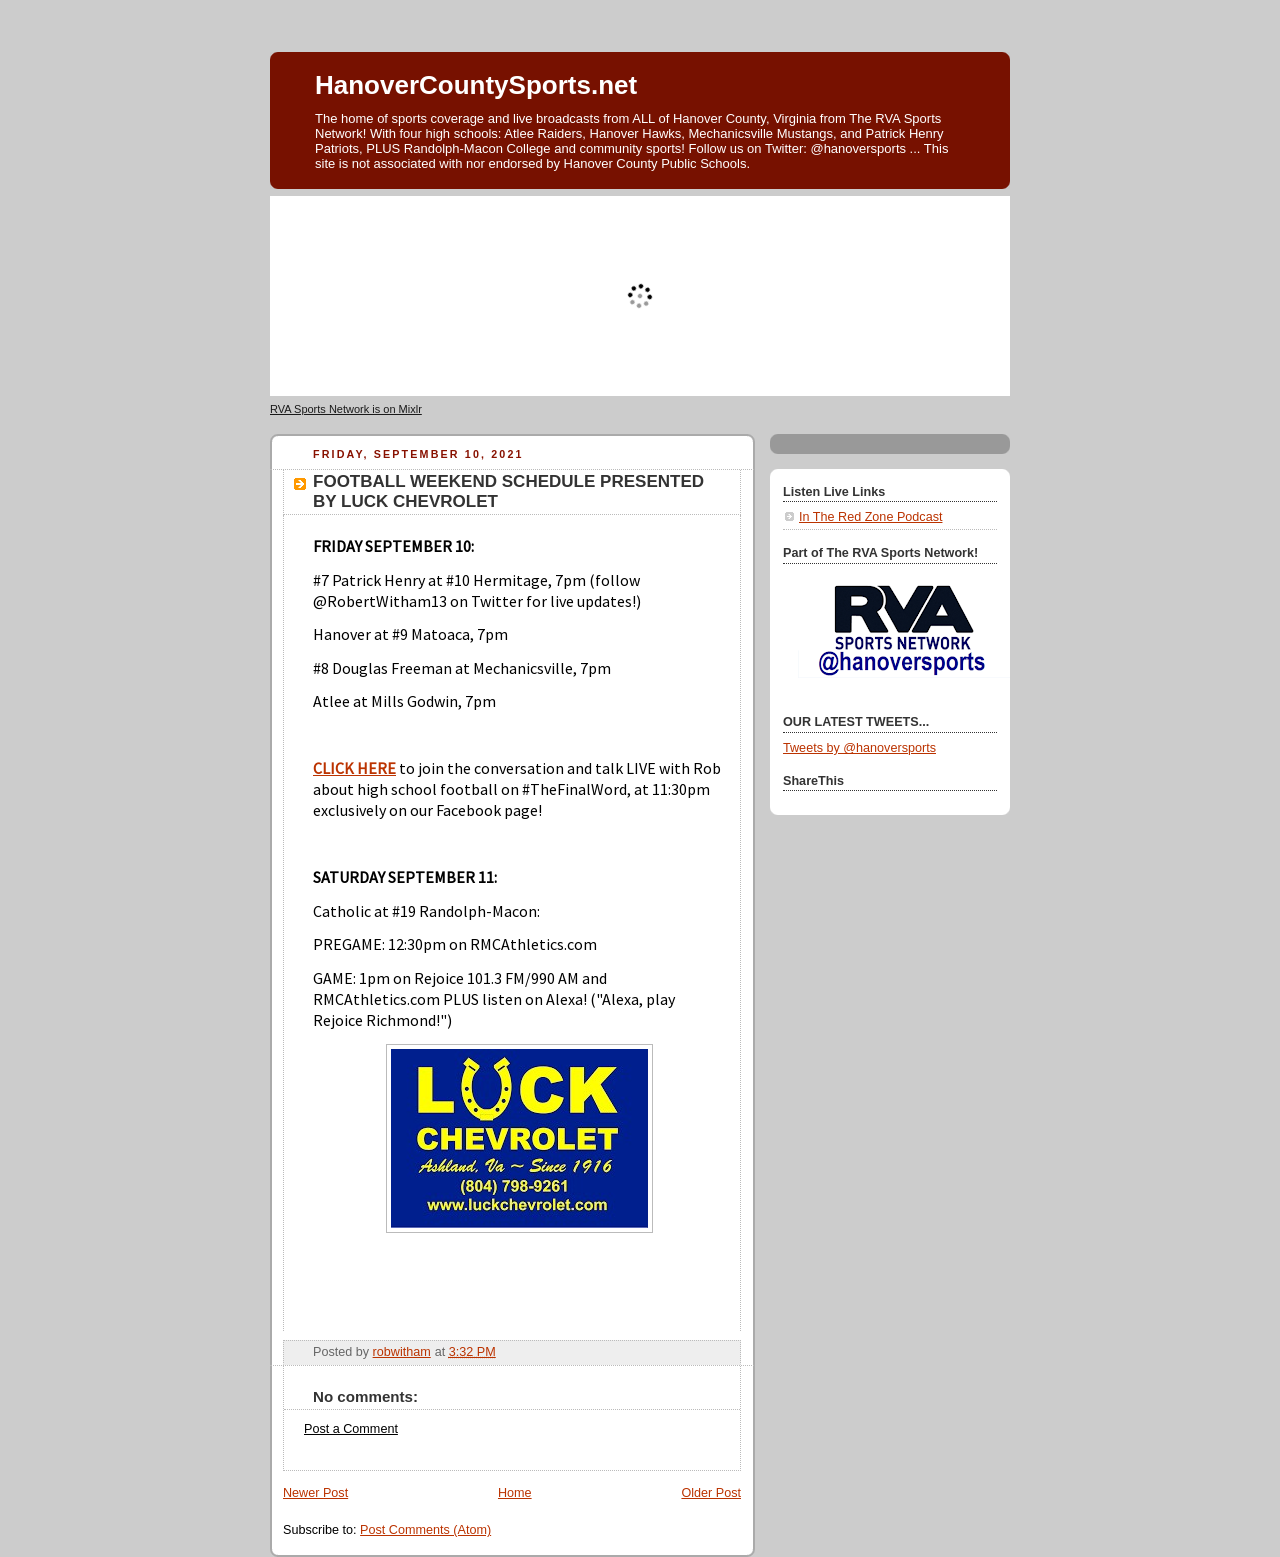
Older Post (711, 1493)
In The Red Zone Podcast (870, 517)
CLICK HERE (354, 768)
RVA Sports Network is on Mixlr (346, 409)
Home (515, 1493)
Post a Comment (351, 1429)
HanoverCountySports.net (476, 85)
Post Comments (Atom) (425, 1530)
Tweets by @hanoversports (859, 748)
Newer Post (315, 1493)
